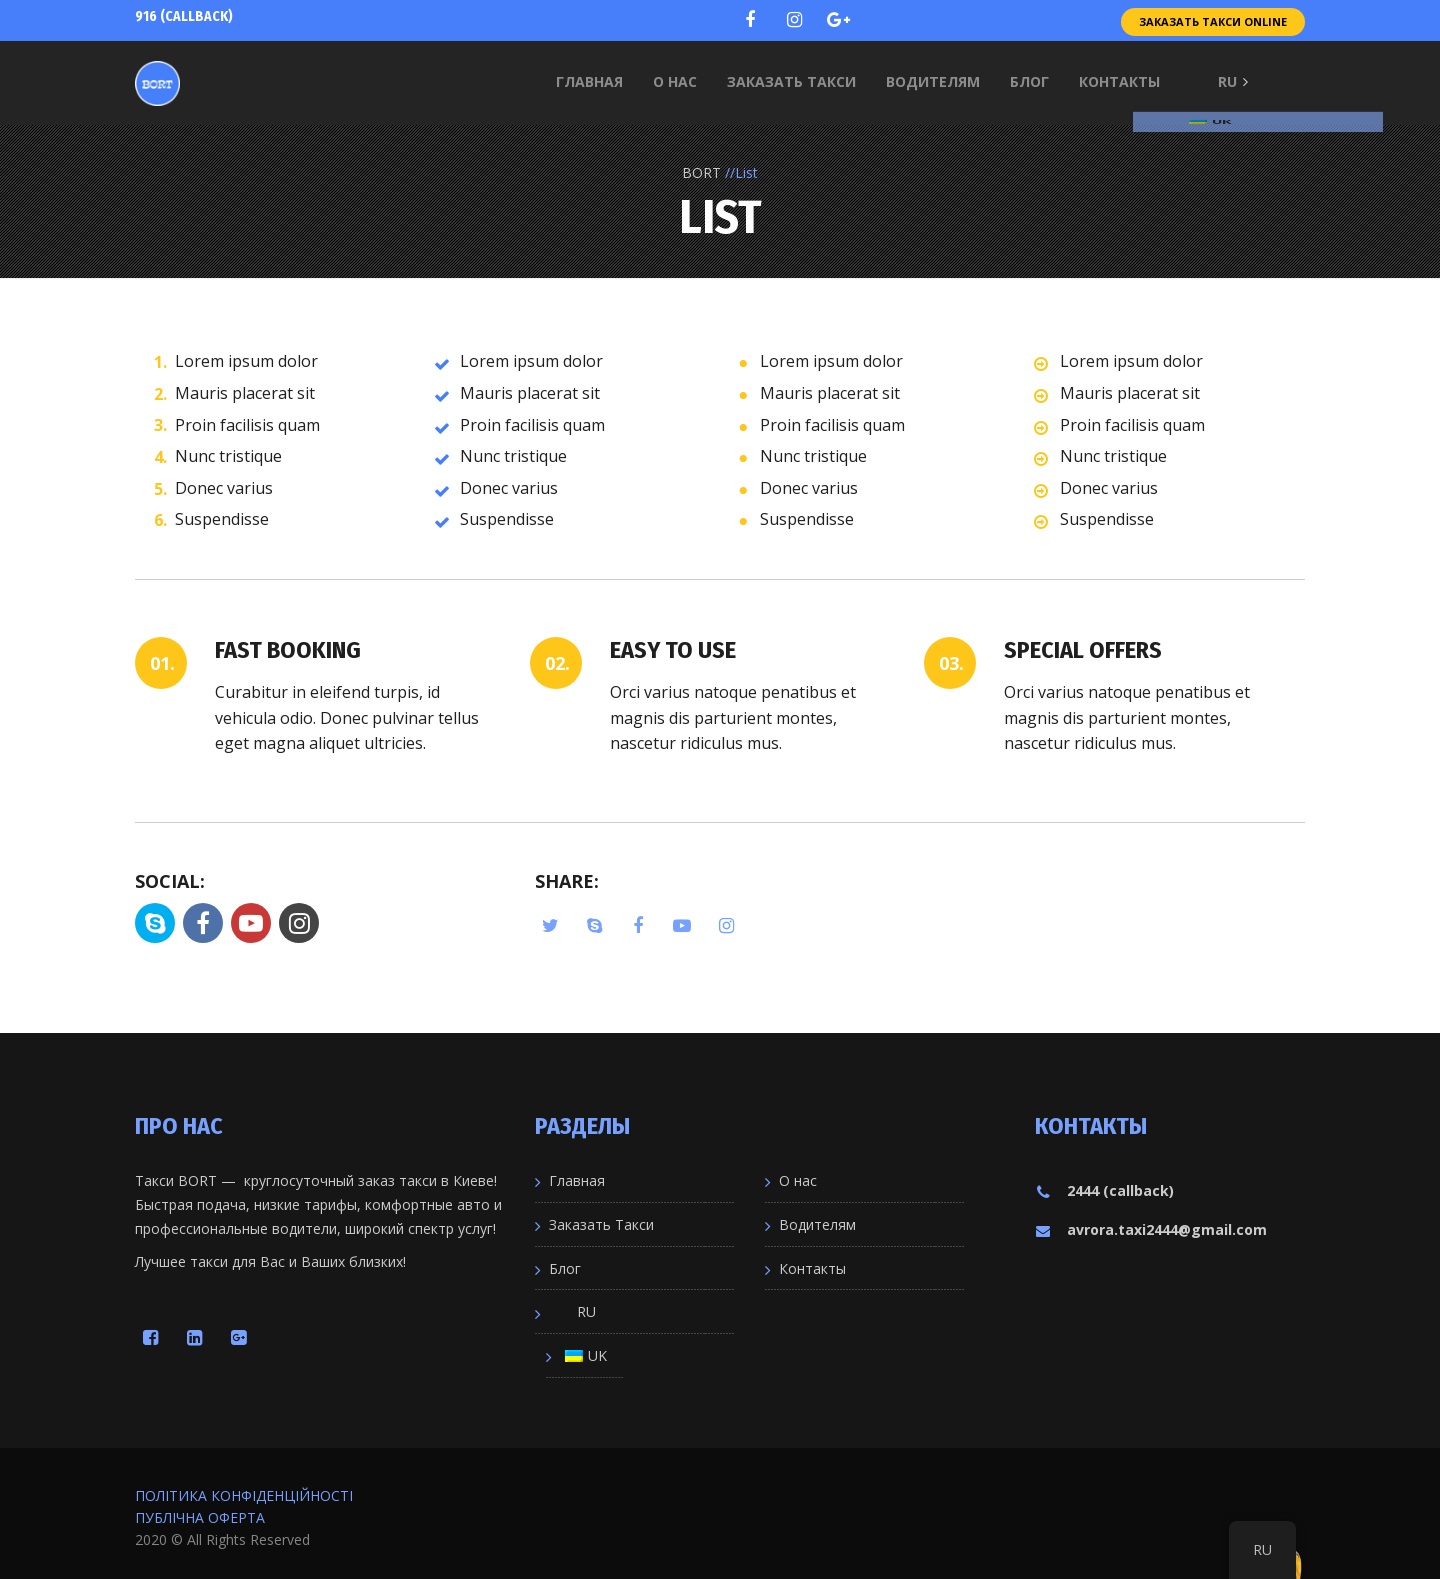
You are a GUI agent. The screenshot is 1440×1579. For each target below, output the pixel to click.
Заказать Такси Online (1213, 19)
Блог (565, 1268)
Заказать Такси (601, 1224)
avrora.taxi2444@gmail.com (1151, 1229)
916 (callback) (184, 16)
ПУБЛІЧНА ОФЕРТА (200, 1517)
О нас (798, 1180)
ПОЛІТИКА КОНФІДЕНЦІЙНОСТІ (244, 1495)
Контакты (812, 1268)
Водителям (817, 1224)
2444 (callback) (1104, 1190)
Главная (577, 1180)
